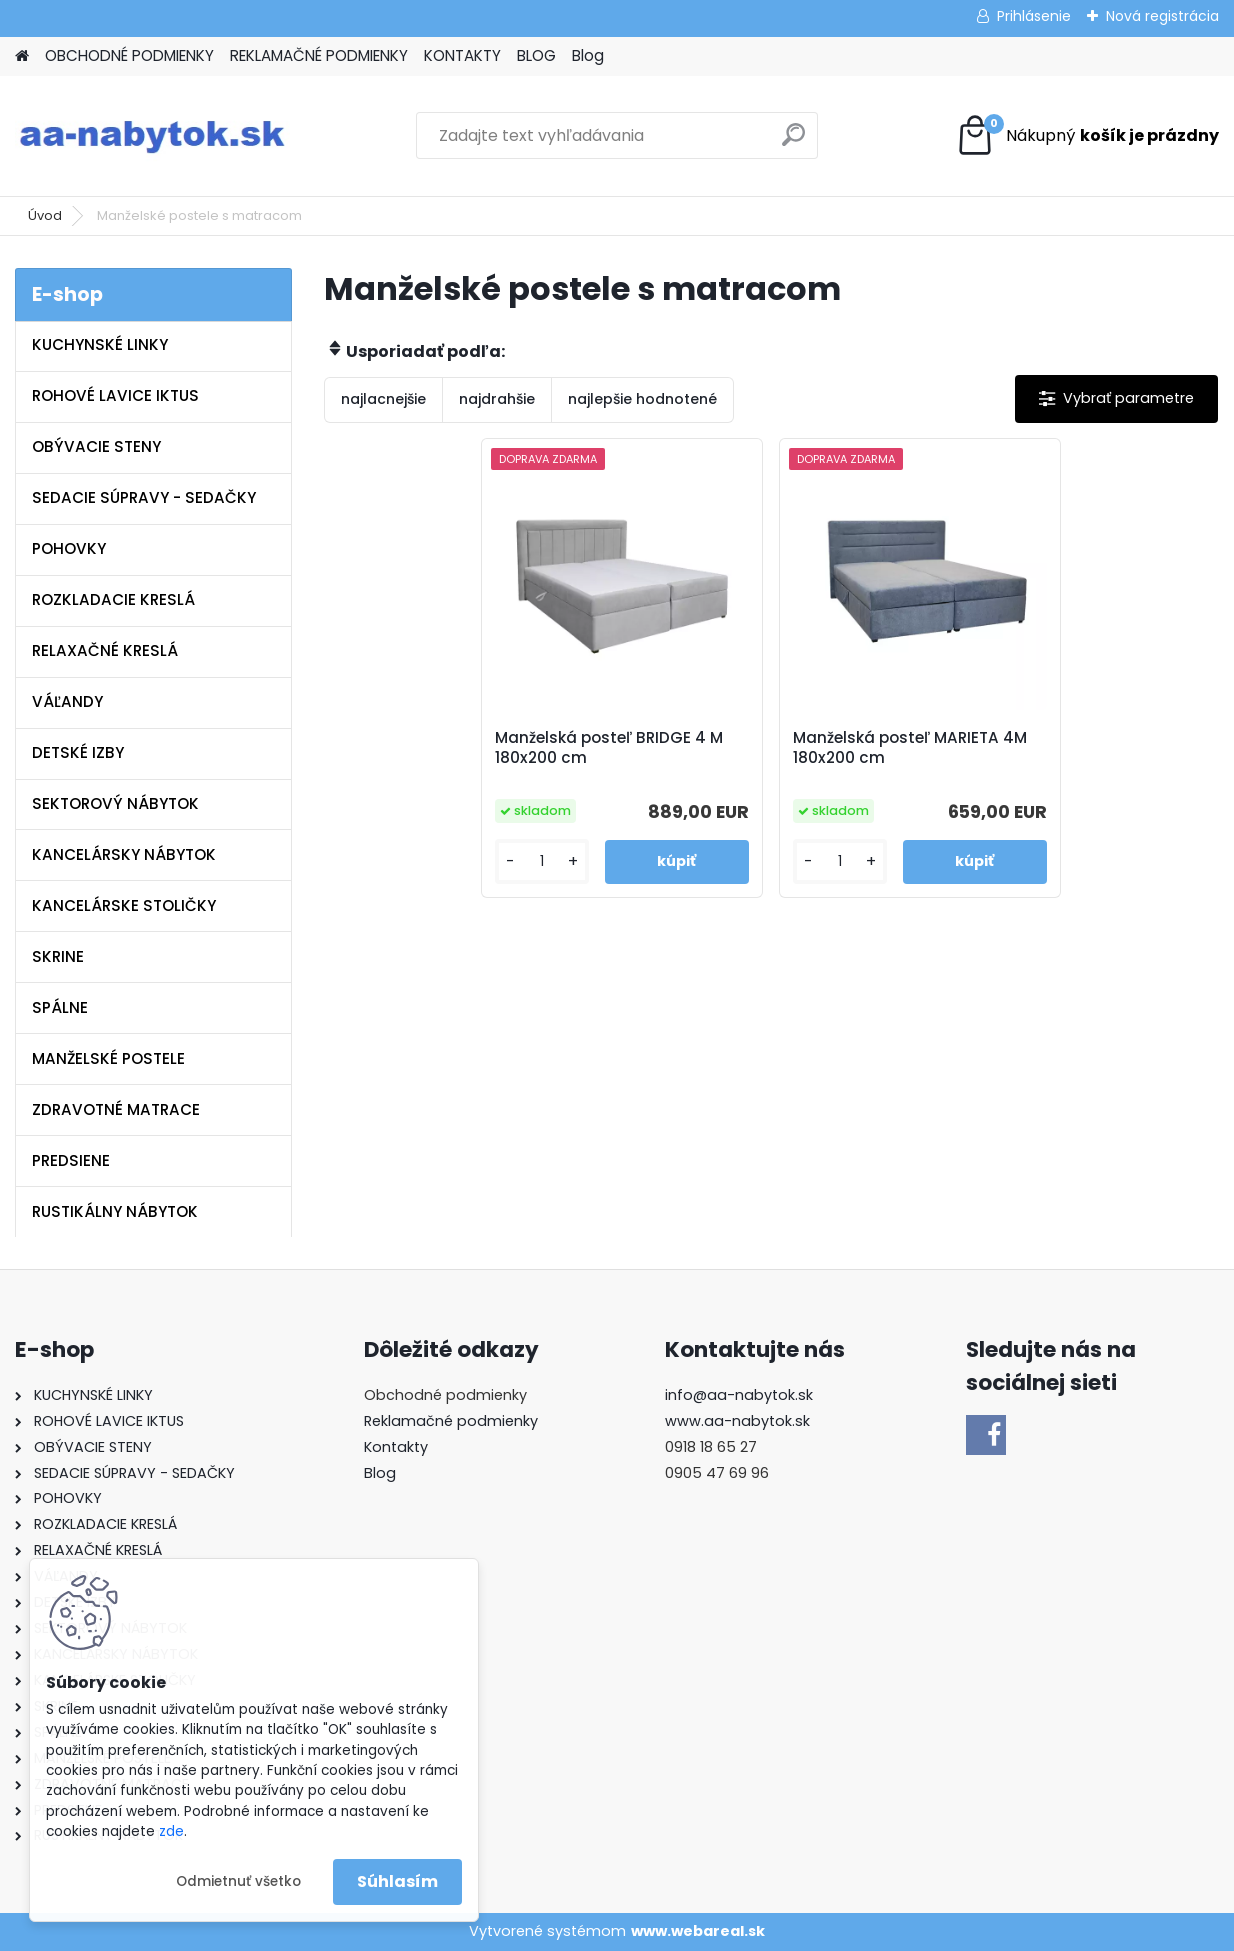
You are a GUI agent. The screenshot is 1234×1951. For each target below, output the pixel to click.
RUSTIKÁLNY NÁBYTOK (115, 1211)
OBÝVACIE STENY (96, 446)
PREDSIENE (71, 1160)
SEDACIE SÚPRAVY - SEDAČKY (144, 497)
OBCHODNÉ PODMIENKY (129, 55)
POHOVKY (69, 548)
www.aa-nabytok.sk (737, 1421)
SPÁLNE (60, 1007)
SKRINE (58, 956)
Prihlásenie (1034, 16)
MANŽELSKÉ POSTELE (108, 1058)
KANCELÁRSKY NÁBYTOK (124, 854)
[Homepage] (22, 56)
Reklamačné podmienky (451, 1421)
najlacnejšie (383, 399)
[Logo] (152, 136)
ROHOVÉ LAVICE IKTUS (115, 395)
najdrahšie (497, 399)
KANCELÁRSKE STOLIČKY (124, 905)
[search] (793, 142)
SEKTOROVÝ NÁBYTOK (115, 803)
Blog (588, 55)
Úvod (45, 215)
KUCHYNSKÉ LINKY (100, 344)
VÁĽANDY (67, 701)
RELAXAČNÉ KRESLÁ (105, 650)
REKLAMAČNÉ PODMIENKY (319, 55)
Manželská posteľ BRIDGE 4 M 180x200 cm (609, 748)
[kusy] (542, 861)
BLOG (536, 55)
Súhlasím (397, 1881)
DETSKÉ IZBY (78, 752)
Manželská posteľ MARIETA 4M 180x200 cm (910, 748)
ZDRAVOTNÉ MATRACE (116, 1109)
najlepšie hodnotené (642, 399)
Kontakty (396, 1447)
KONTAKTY (462, 55)
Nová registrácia (1162, 16)
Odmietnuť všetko (238, 1881)
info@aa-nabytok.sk (739, 1395)
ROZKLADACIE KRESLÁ (113, 599)
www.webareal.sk (698, 1931)
